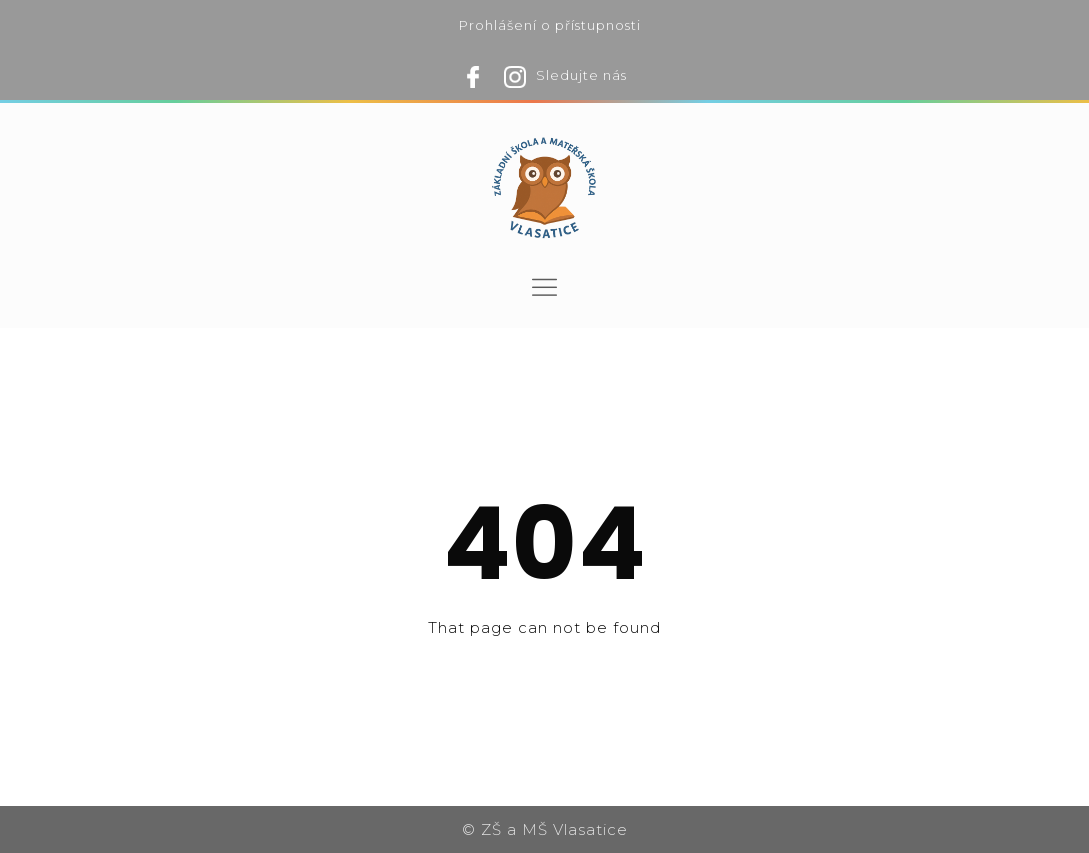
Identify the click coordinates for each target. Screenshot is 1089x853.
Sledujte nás (581, 75)
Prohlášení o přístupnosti (550, 25)
